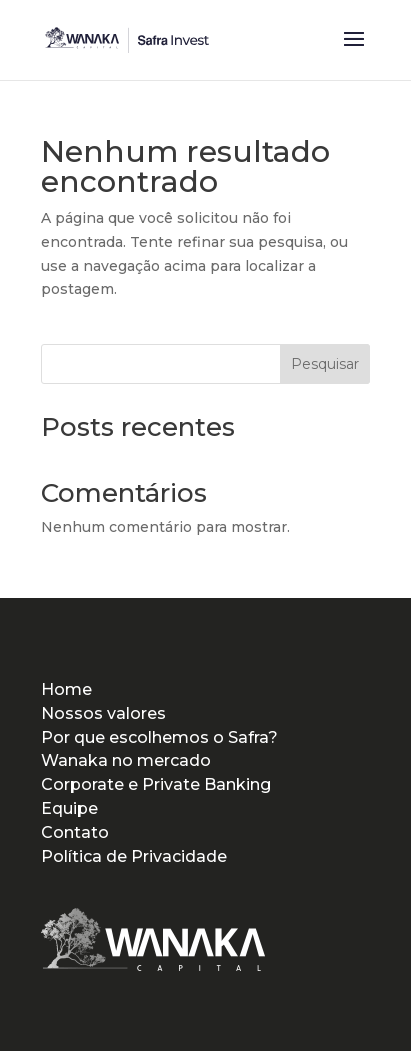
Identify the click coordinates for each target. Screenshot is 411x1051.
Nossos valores (103, 713)
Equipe (69, 808)
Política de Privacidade (134, 856)
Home (66, 689)
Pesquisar (325, 364)
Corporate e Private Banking (156, 784)
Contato (75, 832)
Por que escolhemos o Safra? (159, 737)
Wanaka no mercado (126, 760)
